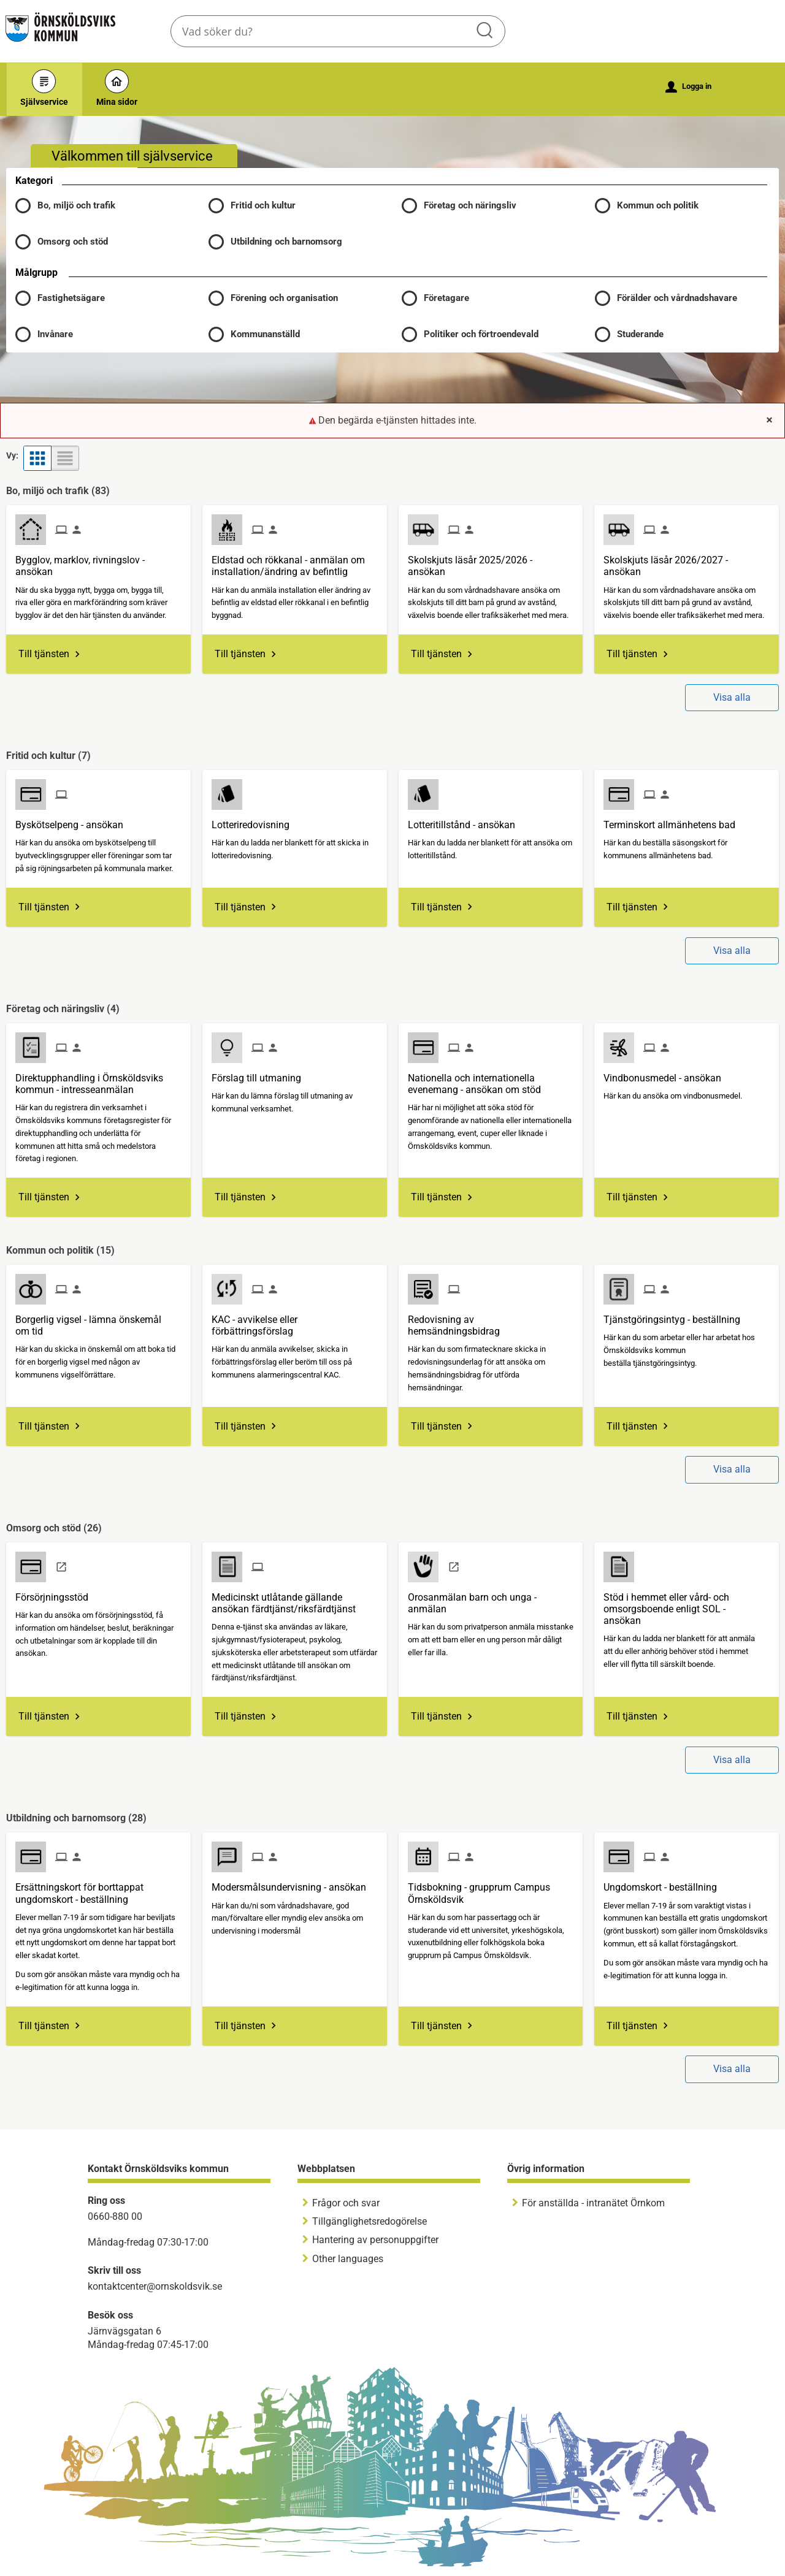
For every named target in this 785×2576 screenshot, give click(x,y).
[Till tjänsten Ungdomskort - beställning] (664, 1882)
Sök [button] (486, 31)
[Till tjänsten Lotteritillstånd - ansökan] (466, 820)
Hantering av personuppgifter (375, 2240)
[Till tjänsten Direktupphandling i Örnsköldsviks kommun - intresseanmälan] (98, 1079)
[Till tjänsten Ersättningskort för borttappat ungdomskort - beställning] (98, 1888)
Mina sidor (116, 88)
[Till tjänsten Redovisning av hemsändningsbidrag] (491, 1321)
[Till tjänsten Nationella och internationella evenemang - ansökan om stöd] (491, 1079)
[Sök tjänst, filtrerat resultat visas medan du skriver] (337, 31)
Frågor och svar (346, 2203)
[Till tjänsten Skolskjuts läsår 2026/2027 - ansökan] (686, 561)
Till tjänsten (43, 654)
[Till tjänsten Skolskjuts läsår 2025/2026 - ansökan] (491, 561)
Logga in (688, 87)
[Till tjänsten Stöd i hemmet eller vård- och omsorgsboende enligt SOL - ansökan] (686, 1604)
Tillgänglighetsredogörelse (369, 2221)
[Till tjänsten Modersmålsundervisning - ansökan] (293, 1882)
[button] (102, 298)
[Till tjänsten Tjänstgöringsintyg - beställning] (676, 1315)
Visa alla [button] (732, 697)
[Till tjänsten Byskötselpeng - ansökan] (73, 820)
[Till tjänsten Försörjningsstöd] (56, 1592)
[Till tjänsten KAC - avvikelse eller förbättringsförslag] (295, 1321)
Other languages (347, 2259)
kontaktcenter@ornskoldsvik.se (155, 2286)
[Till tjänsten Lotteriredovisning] (255, 820)
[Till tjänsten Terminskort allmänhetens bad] (674, 820)
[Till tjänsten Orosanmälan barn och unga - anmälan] (491, 1598)
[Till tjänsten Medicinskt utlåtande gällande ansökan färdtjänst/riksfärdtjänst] (295, 1598)
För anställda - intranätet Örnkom (593, 2203)
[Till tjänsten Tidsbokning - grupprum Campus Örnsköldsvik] (491, 1888)
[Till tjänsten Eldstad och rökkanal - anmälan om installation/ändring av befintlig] (295, 561)
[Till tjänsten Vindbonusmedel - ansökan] (666, 1073)
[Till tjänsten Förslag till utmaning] (261, 1073)
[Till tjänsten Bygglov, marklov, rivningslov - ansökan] (98, 561)
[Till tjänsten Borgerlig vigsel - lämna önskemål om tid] (98, 1321)
